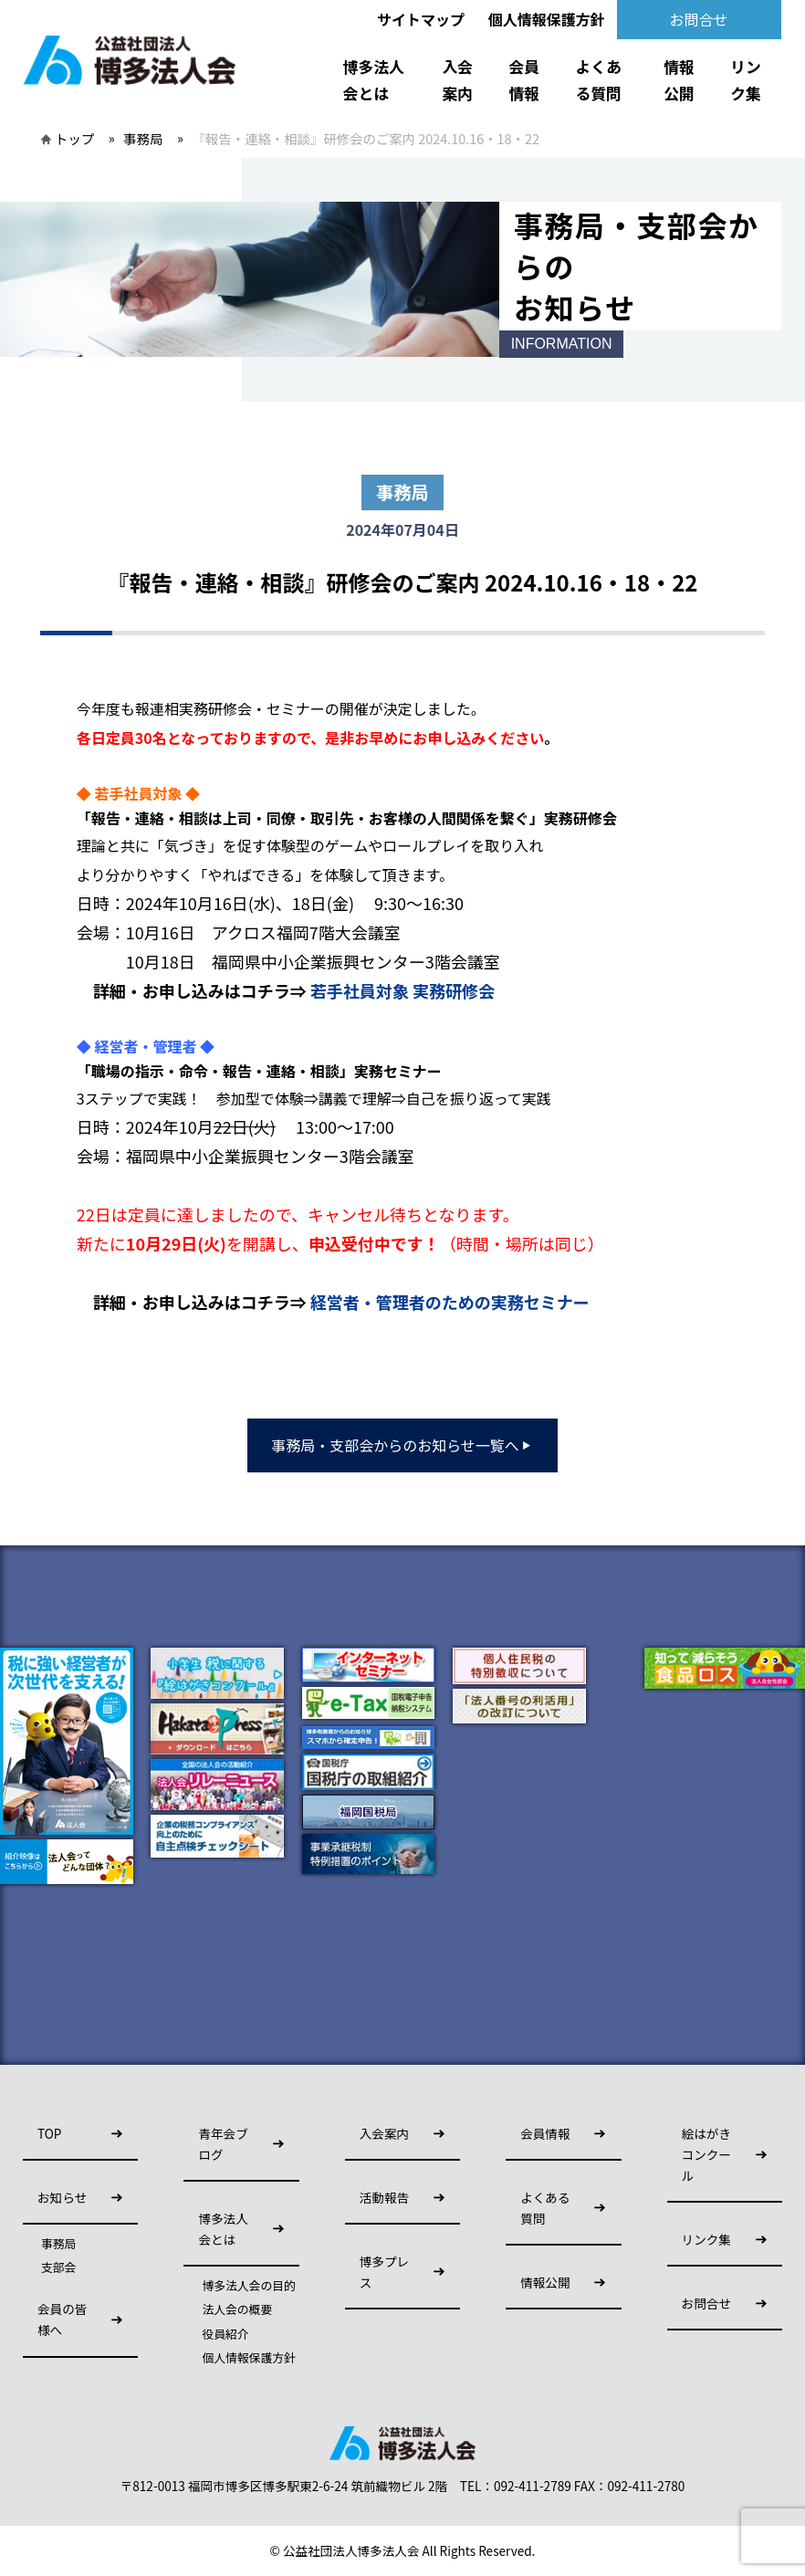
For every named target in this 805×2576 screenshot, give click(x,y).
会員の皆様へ (62, 2319)
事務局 (142, 138)
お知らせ (62, 2197)
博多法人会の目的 (248, 2285)
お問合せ (699, 19)
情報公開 (679, 80)
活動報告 (384, 2197)
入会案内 (458, 80)
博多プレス (384, 2271)
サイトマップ (421, 19)
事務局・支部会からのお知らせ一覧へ (402, 1445)
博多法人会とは (373, 80)
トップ (74, 138)
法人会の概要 (237, 2309)
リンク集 (745, 80)
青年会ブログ (222, 2143)
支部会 (58, 2267)
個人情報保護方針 (546, 19)
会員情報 (523, 80)
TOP (49, 2133)
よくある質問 (598, 80)
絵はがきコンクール (706, 2154)
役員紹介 (225, 2334)
